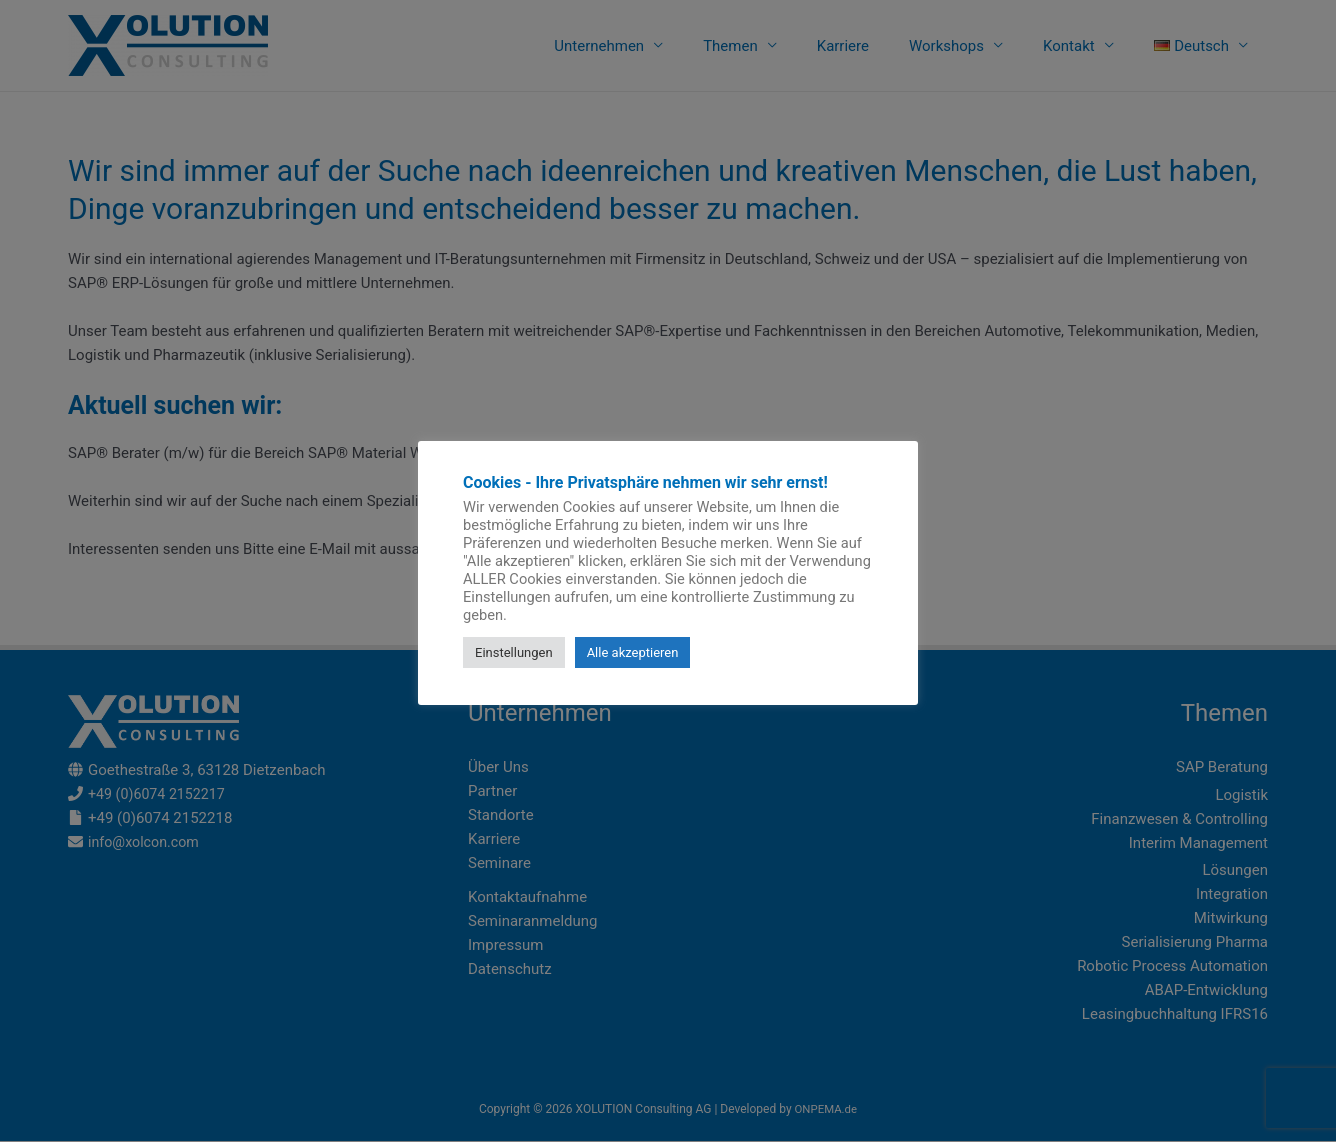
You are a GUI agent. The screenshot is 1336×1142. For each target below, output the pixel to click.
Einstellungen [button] (514, 652)
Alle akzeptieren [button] (633, 652)
